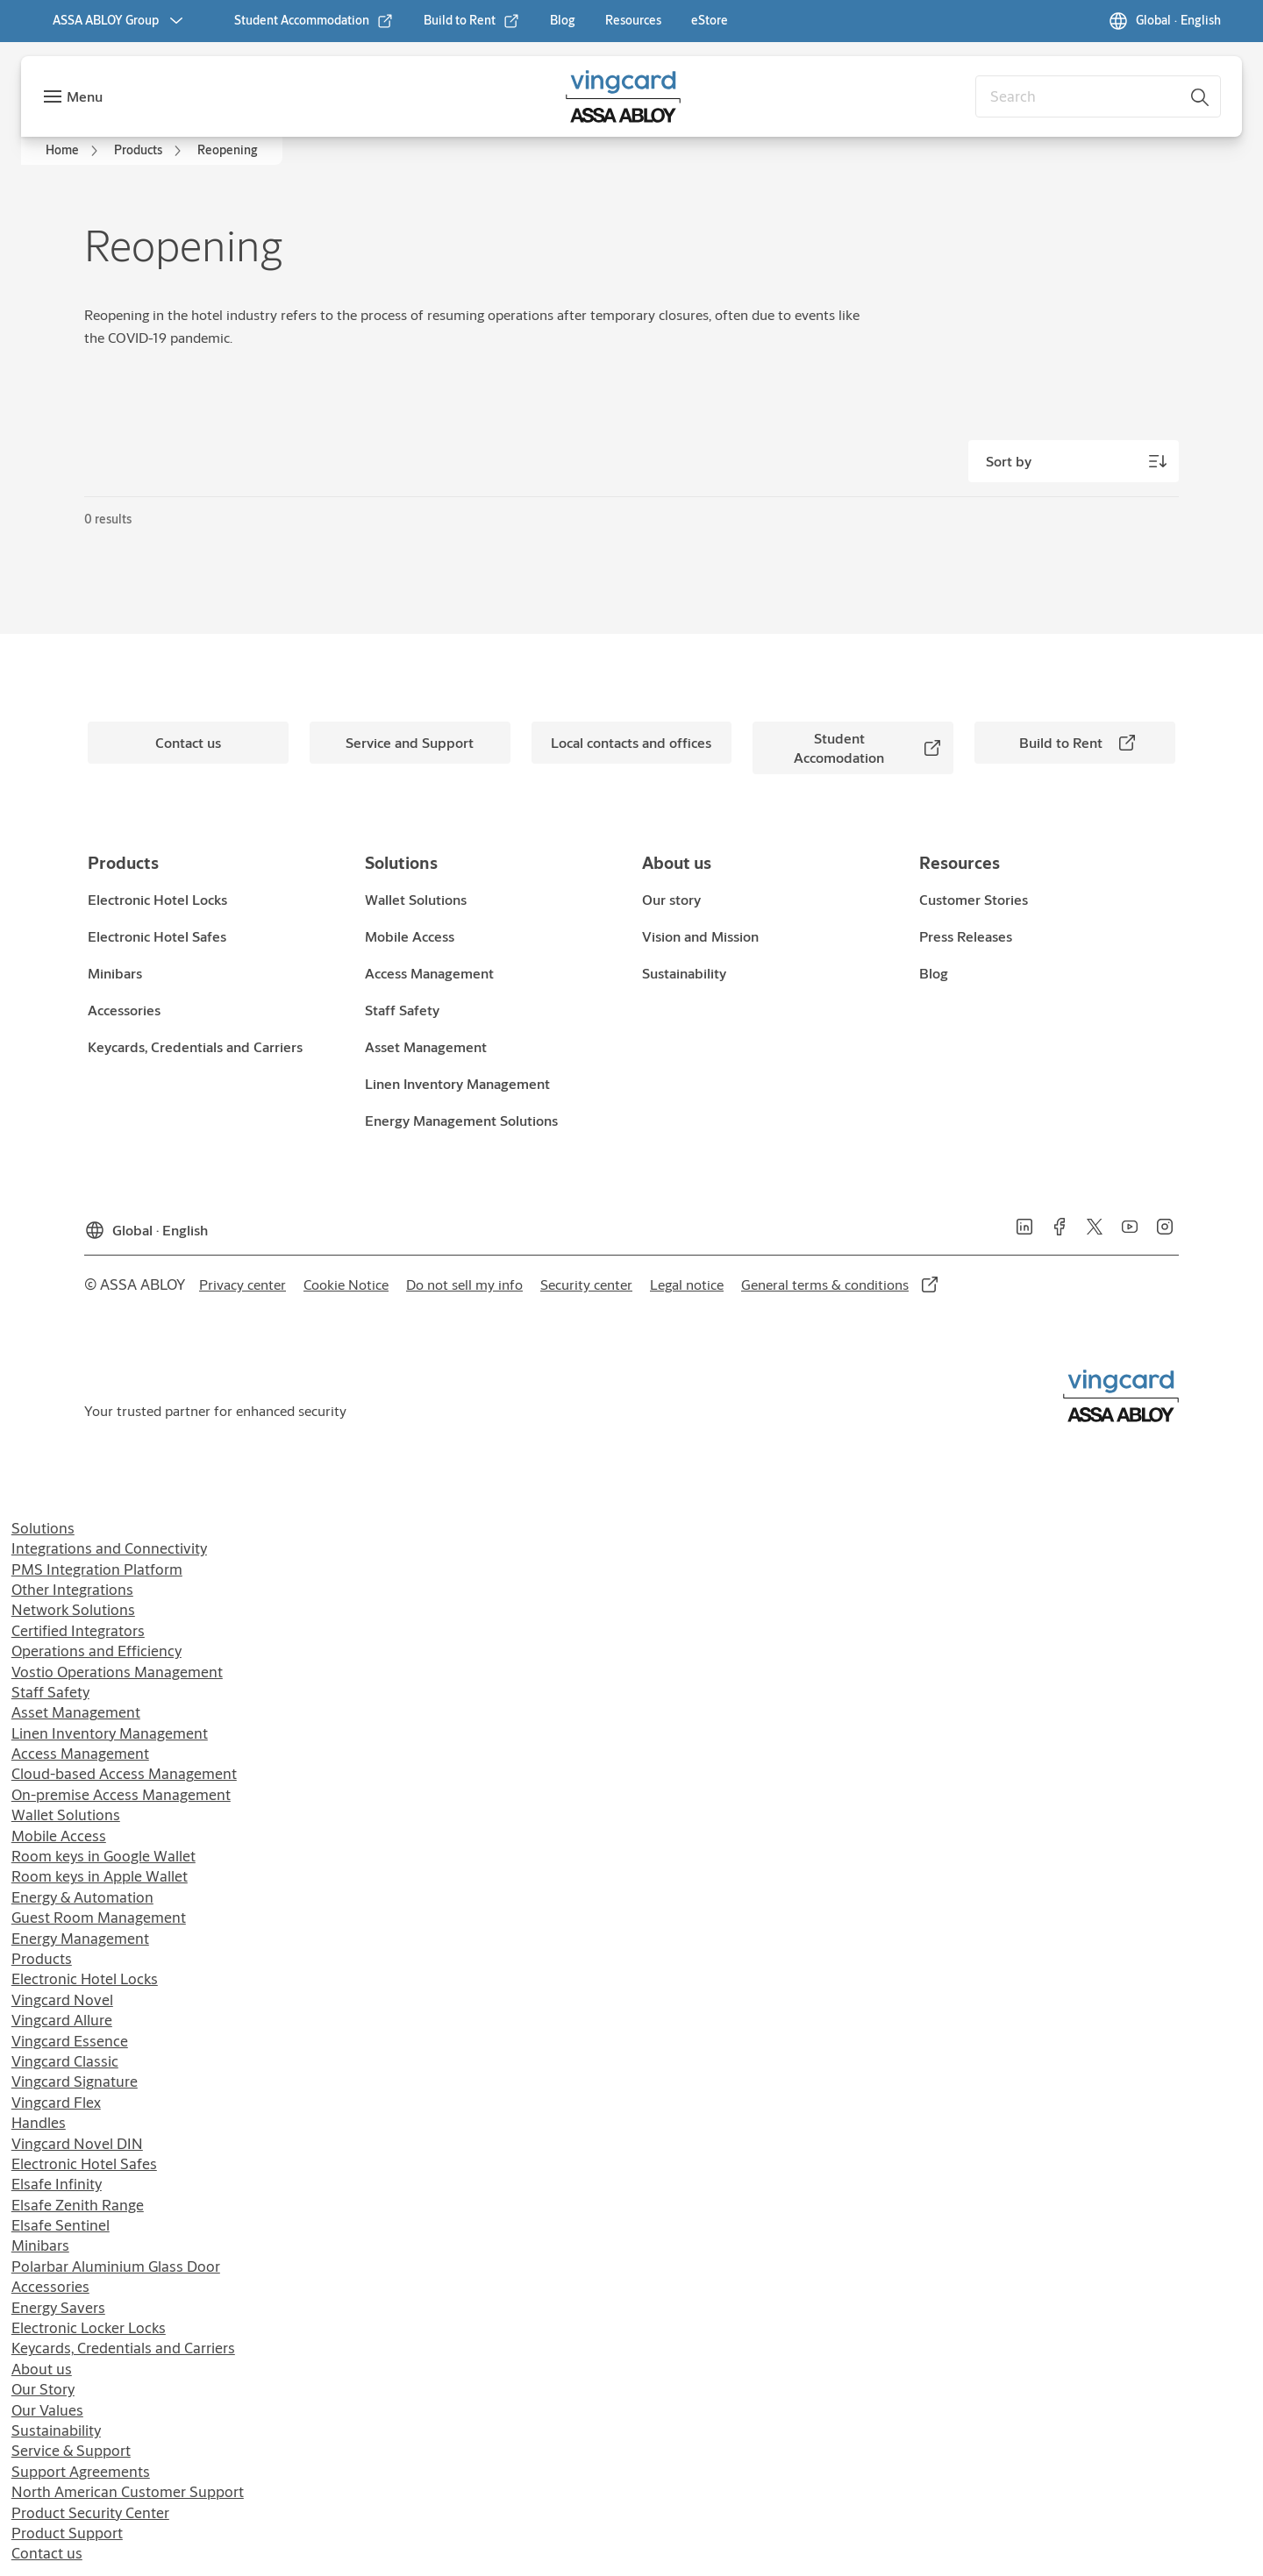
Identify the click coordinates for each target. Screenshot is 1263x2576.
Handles (38, 2122)
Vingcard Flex (56, 2102)
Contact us (46, 2553)
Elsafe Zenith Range (77, 2205)
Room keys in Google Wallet (103, 1856)
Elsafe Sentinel (60, 2225)
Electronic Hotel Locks (84, 1978)
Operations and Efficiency (96, 1650)
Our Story (43, 2389)
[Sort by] (1073, 461)
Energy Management (80, 1938)
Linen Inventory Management (109, 1733)
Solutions (43, 1528)
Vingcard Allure (61, 2020)
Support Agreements (80, 2471)
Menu (85, 96)
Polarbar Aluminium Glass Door (115, 2266)
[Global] (1164, 21)
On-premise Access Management (121, 1794)
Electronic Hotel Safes (84, 2163)
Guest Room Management (98, 1917)
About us (41, 2369)
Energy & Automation (82, 1897)
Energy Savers (58, 2307)
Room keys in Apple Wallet (99, 1876)
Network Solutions (73, 1609)
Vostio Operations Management (117, 1672)
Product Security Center (90, 2512)
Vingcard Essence (69, 2041)
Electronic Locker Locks (88, 2327)
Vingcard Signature (74, 2081)
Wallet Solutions (65, 1814)
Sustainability (56, 2430)
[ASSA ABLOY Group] (119, 21)
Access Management (80, 1753)
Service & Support (71, 2450)
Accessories (50, 2286)
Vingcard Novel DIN (77, 2143)
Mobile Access (58, 1835)
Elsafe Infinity (56, 2184)
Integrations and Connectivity (109, 1548)
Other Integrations (72, 1589)
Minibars (40, 2245)
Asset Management (75, 1712)
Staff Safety (50, 1692)
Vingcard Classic (64, 2061)
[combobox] (1098, 96)
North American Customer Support (127, 2491)
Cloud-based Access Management (124, 1773)
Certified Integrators (78, 1630)
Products (41, 1958)
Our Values (47, 2410)
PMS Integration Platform (96, 1569)
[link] (314, 21)
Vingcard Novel (62, 1999)
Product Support (67, 2533)
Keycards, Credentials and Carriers (123, 2348)
